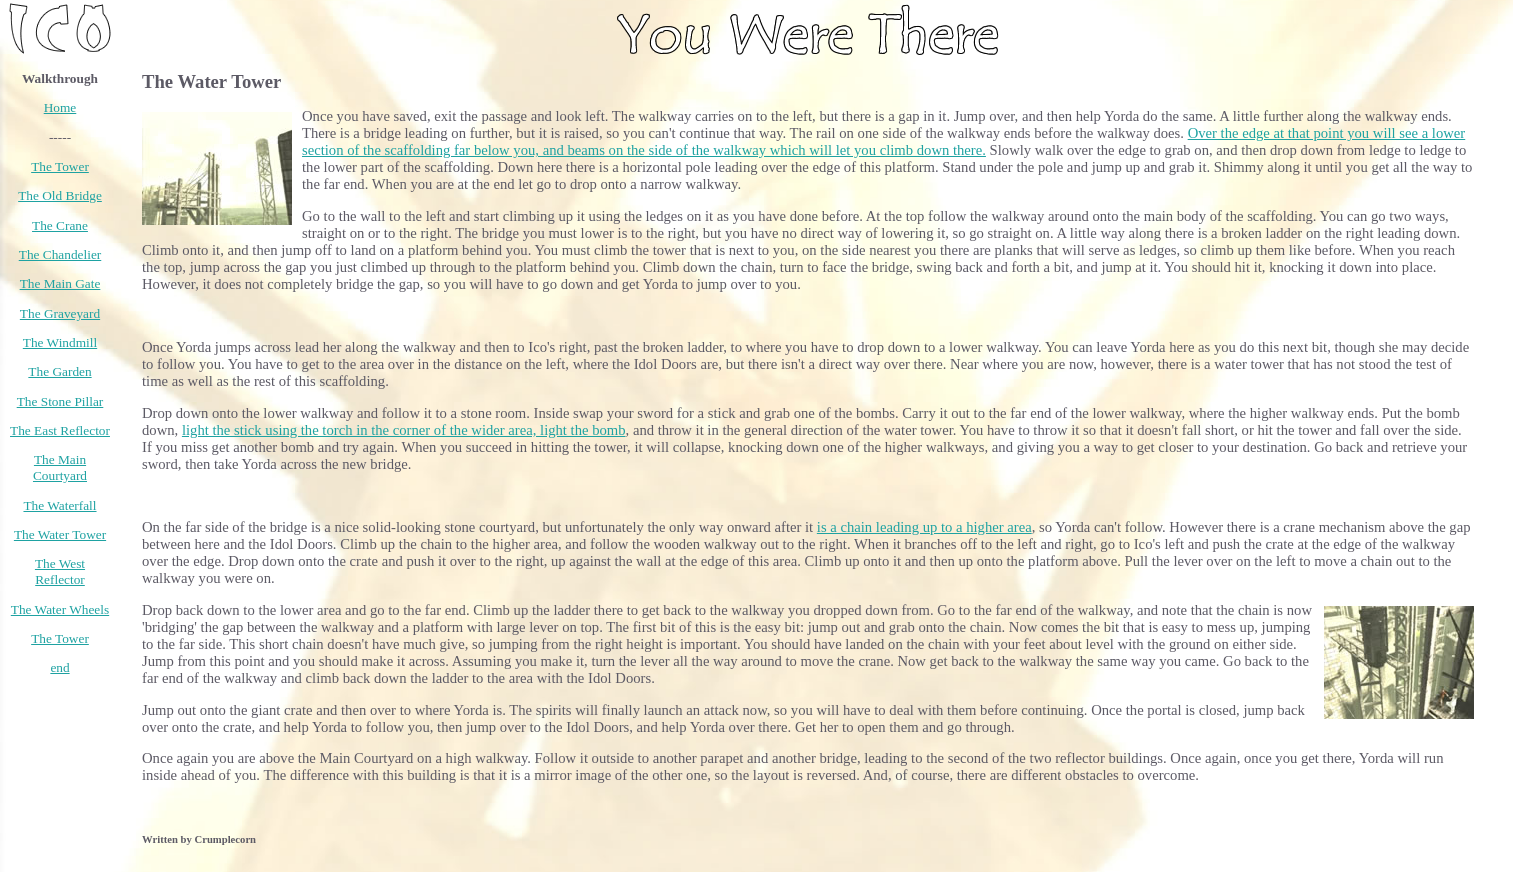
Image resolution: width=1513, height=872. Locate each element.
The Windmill (60, 342)
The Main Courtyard (60, 467)
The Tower (60, 166)
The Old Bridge (60, 195)
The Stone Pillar (60, 401)
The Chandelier (60, 254)
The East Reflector (60, 430)
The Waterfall (59, 505)
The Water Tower (60, 534)
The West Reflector (60, 571)
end (59, 667)
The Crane (60, 225)
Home (60, 107)
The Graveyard (60, 313)
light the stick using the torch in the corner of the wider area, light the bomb (404, 430)
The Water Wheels (60, 609)
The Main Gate (60, 283)
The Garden (59, 371)
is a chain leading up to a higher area (924, 527)
